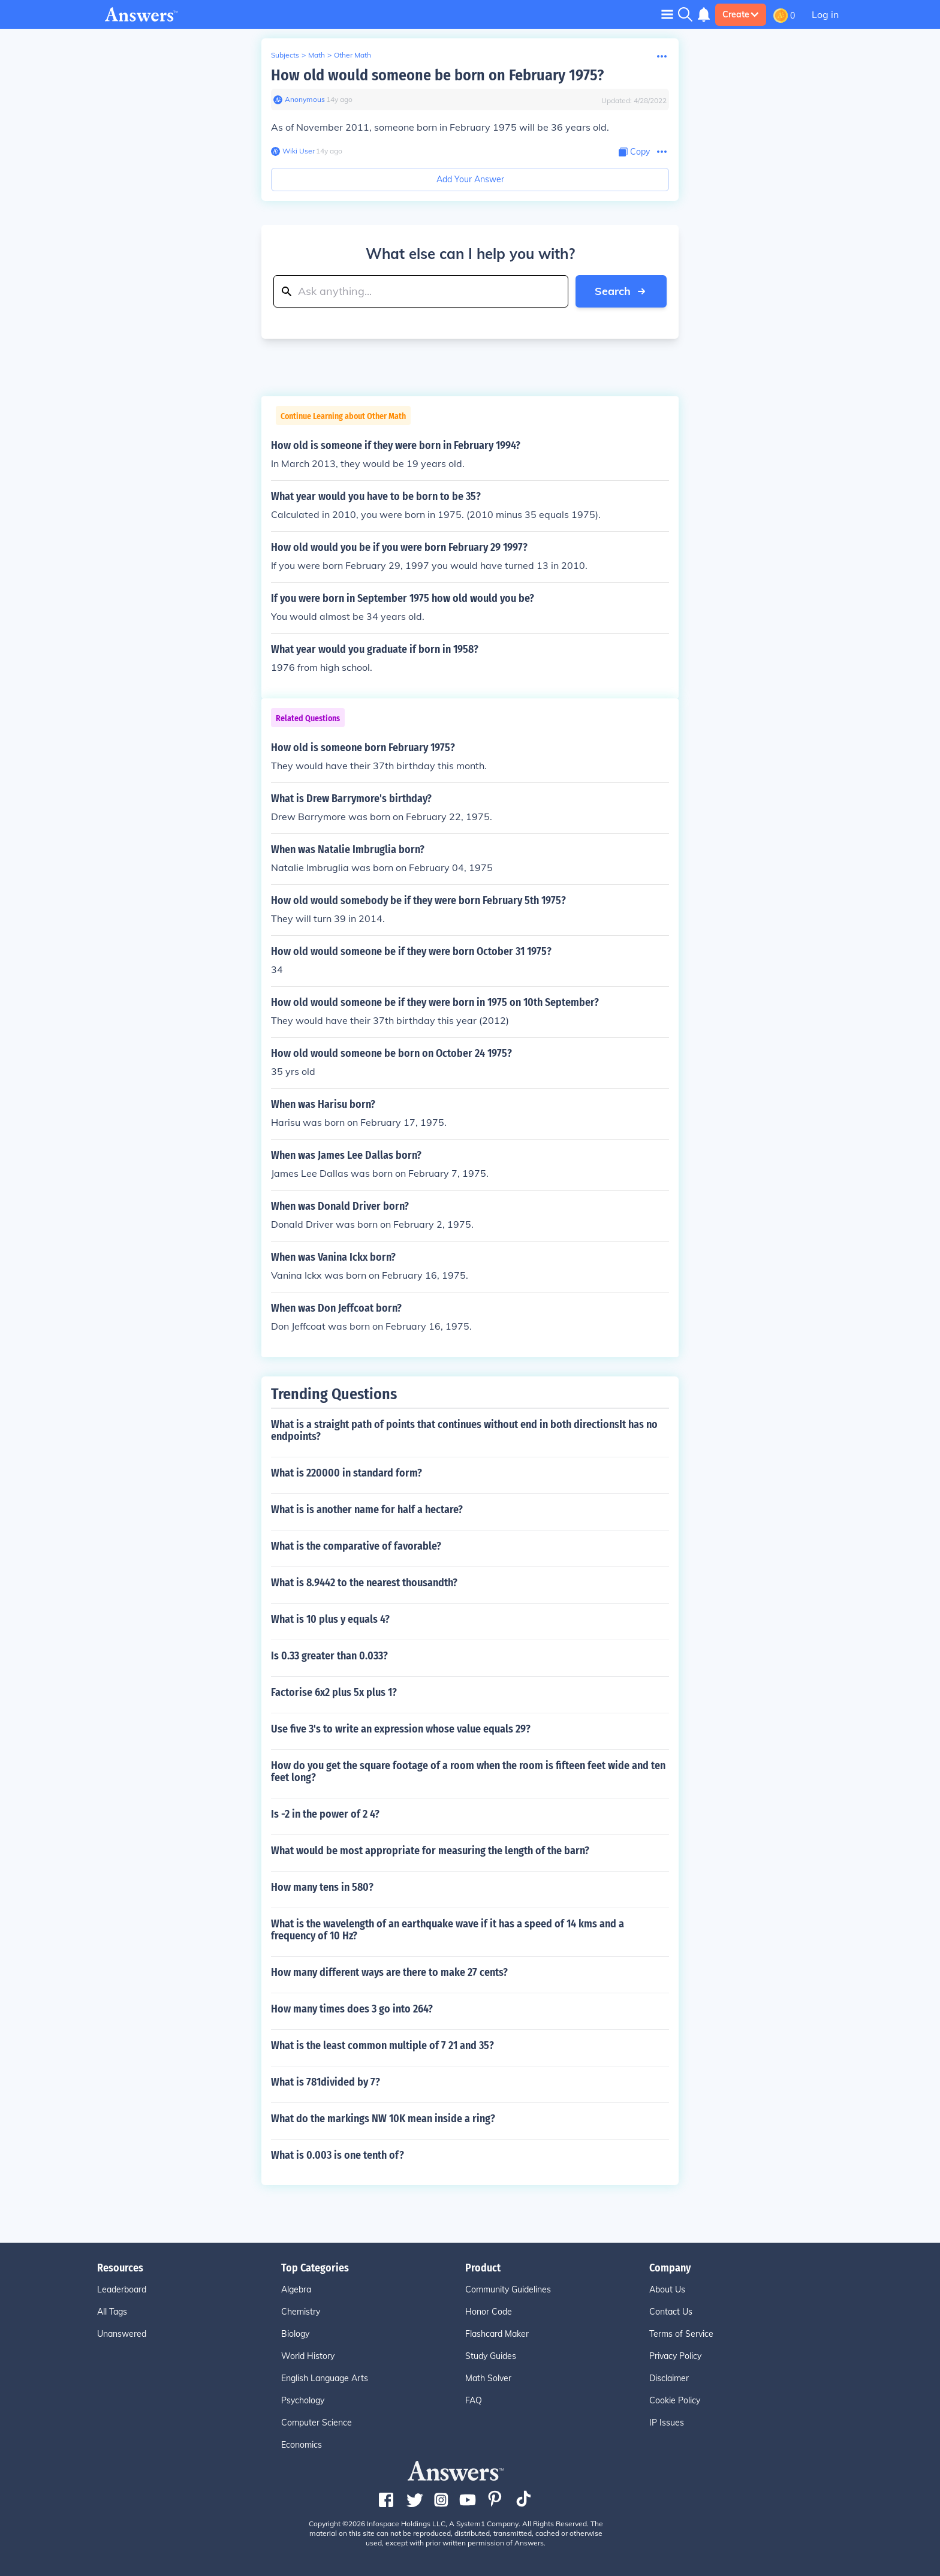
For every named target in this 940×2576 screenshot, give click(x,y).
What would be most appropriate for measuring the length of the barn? (430, 1850)
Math (316, 54)
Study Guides (490, 2356)
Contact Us (670, 2311)
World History (308, 2356)
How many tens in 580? (322, 1887)
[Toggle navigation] (667, 14)
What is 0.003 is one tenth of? (337, 2155)
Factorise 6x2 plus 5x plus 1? (334, 1692)
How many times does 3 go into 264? (352, 2008)
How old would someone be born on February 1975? (437, 75)
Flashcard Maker (497, 2333)
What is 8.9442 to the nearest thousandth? (364, 1582)
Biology (295, 2333)
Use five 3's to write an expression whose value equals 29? (401, 1729)
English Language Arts (324, 2378)
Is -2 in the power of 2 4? (325, 1814)
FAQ (473, 2400)
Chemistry (300, 2311)
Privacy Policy (675, 2356)
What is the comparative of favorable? (356, 1546)
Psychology (302, 2400)
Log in (825, 14)
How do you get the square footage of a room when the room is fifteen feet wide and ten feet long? (468, 1771)
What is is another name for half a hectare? (367, 1509)
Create (740, 14)
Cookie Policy (674, 2400)
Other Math (352, 54)
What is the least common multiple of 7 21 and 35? (382, 2045)
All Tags (112, 2311)
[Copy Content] (634, 152)
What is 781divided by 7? (325, 2082)
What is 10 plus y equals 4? (330, 1619)
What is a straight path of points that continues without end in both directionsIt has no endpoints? (464, 1430)
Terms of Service (681, 2333)
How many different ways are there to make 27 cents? (389, 1972)
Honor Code (488, 2311)
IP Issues (666, 2422)
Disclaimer (669, 2378)
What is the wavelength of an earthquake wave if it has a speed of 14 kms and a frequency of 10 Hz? (447, 1929)
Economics (301, 2444)
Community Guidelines (508, 2289)
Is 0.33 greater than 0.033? (329, 1655)
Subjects (285, 54)
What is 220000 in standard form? (346, 1473)
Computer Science (316, 2422)
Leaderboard (121, 2289)
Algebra (296, 2289)
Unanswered (121, 2333)
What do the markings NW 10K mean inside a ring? (383, 2118)
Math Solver (488, 2378)
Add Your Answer (470, 179)
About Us (667, 2289)
